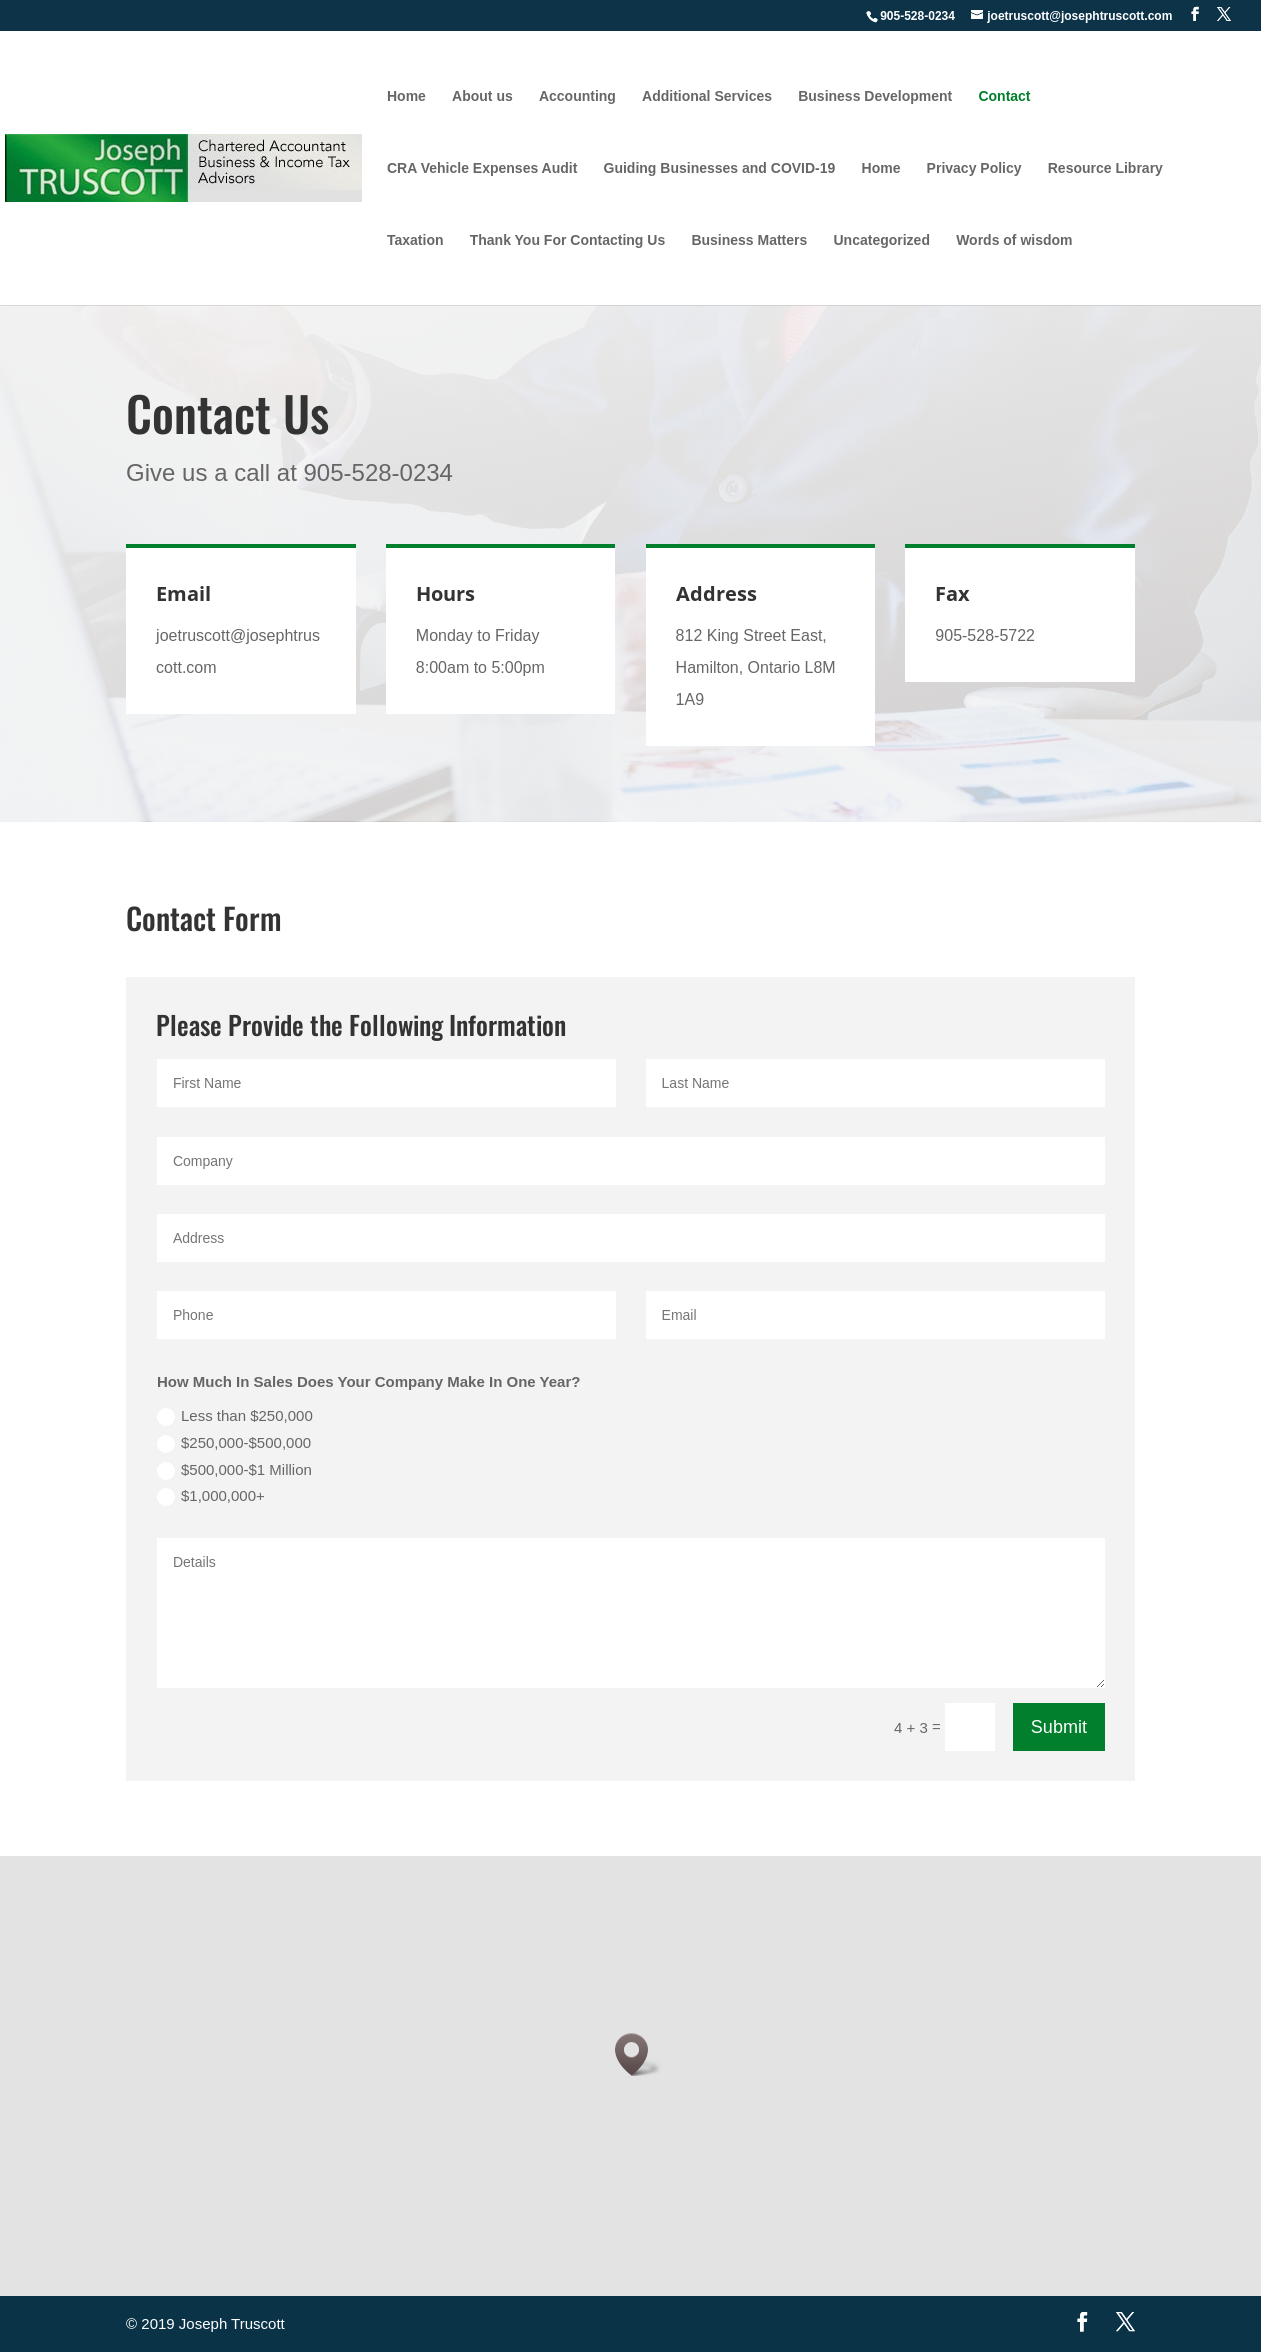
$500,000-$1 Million (234, 1470)
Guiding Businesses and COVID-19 (720, 168)
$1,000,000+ (211, 1496)
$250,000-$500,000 (234, 1443)
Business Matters (749, 240)
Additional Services (707, 96)
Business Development (875, 96)
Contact (1004, 96)
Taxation (415, 240)
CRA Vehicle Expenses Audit (482, 168)
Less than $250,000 (235, 1416)
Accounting (577, 96)
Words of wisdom (1014, 240)
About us (482, 96)
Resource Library (1105, 168)
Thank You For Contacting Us (568, 240)
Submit (1059, 1727)
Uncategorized (881, 240)
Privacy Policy (974, 168)
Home (406, 96)
